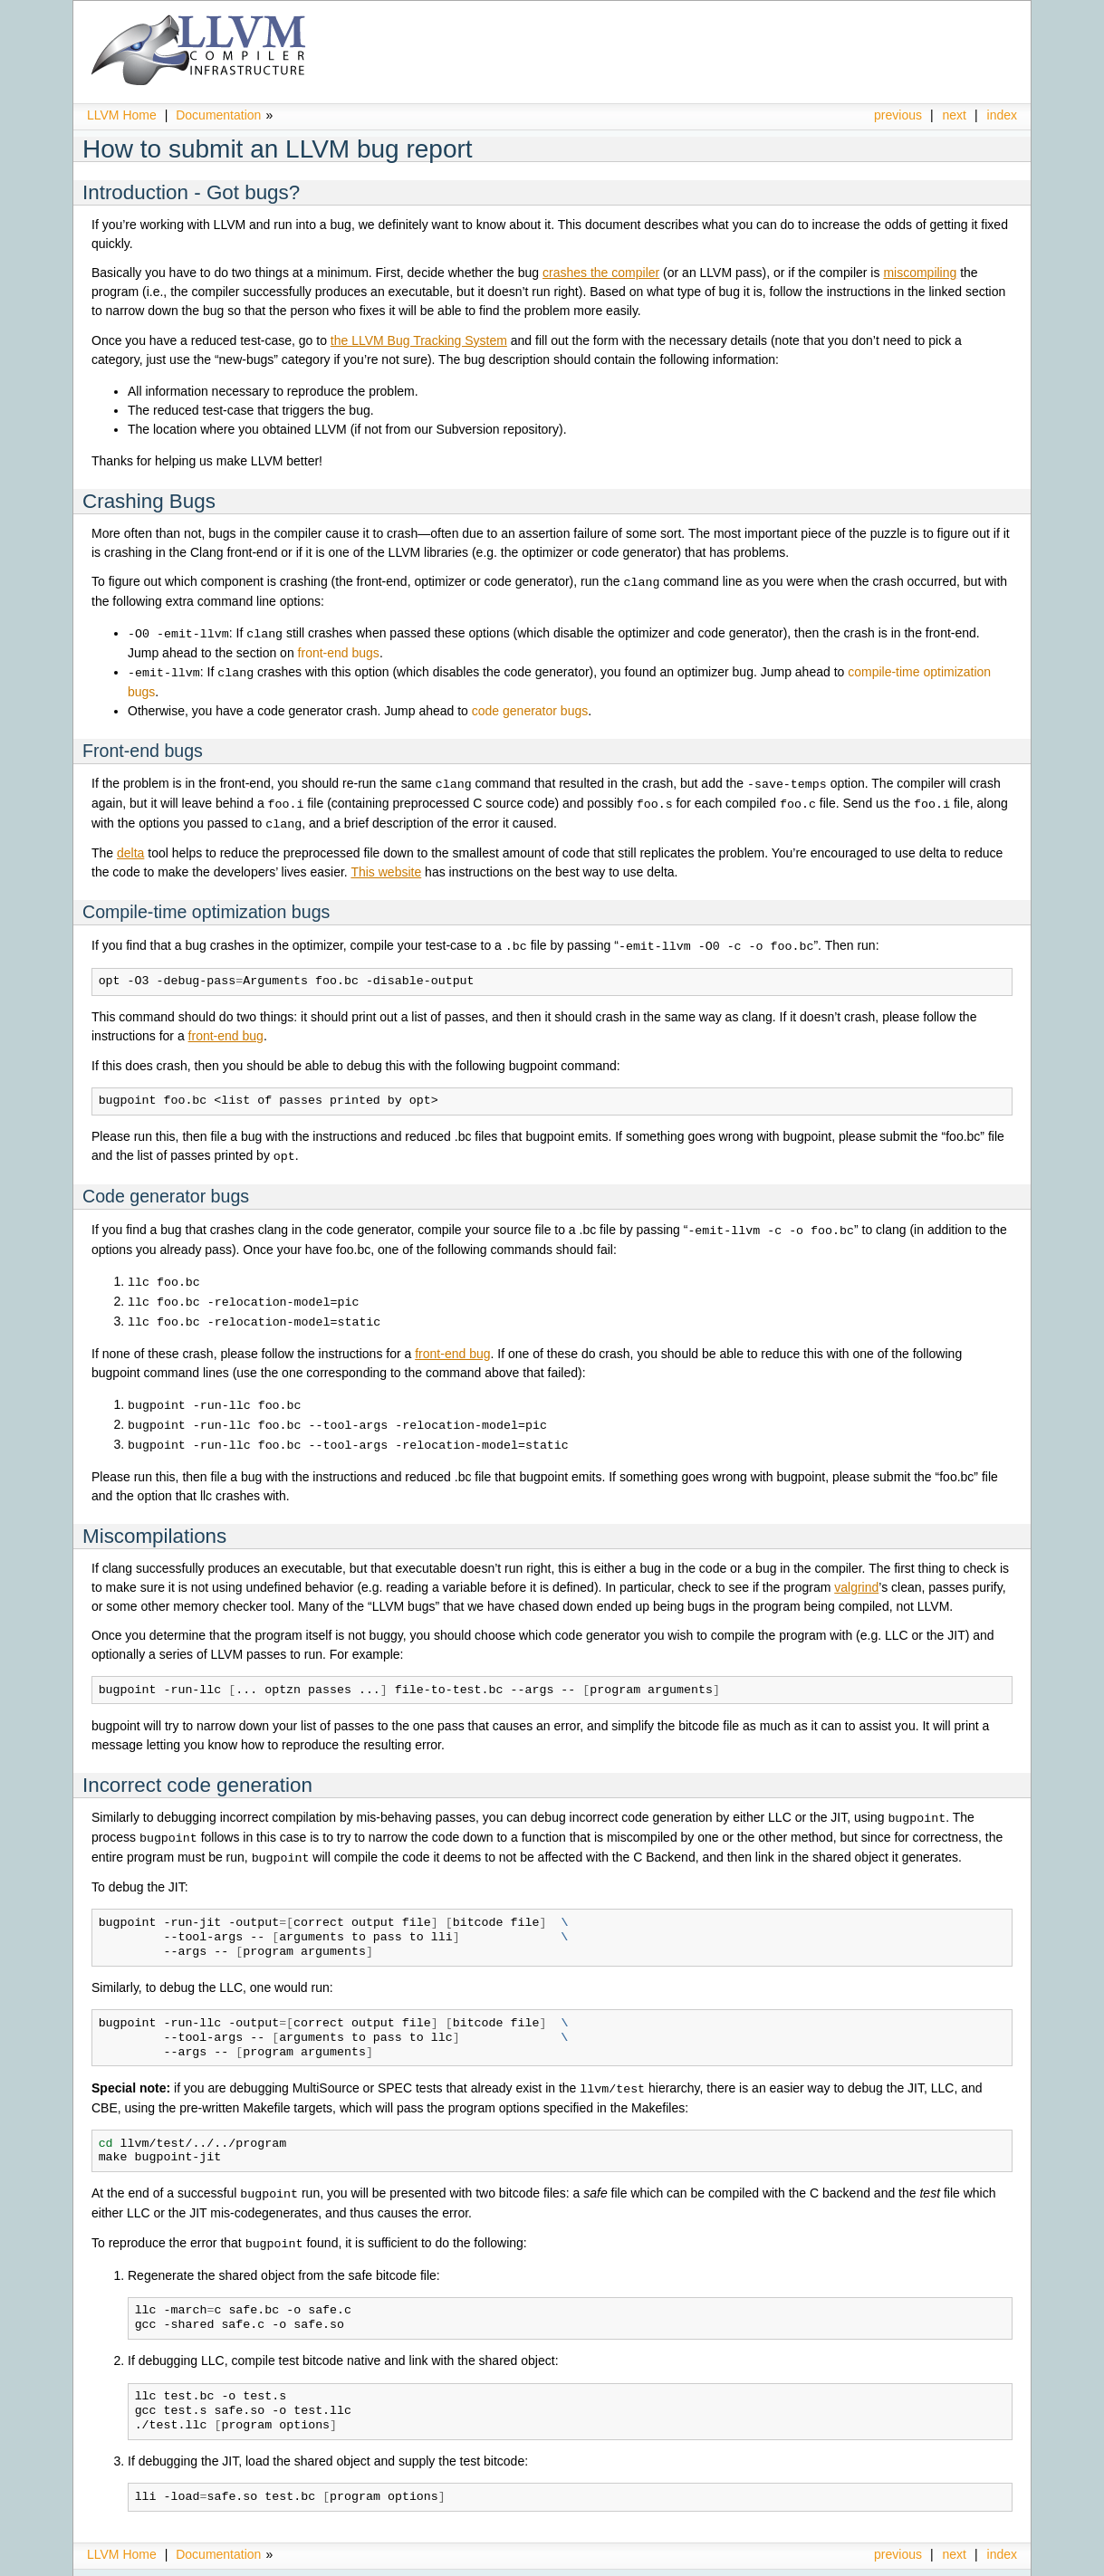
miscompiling (919, 272)
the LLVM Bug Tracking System (419, 340)
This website (385, 866)
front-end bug (226, 1029)
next (954, 115)
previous (898, 115)
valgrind (856, 1573)
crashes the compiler (600, 272)
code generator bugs (530, 708)
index (1002, 115)
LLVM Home (122, 115)
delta (130, 847)
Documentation (218, 115)
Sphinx (980, 2562)
